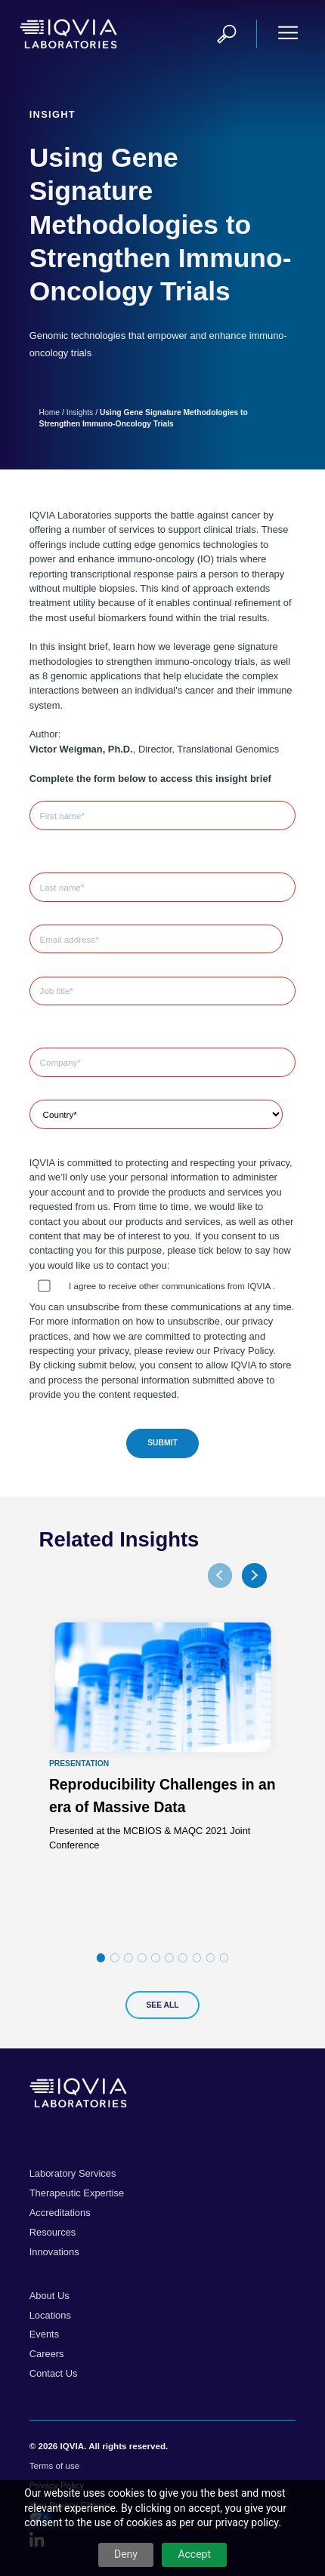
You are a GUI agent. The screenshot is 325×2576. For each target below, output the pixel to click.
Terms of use (54, 2465)
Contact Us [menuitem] (53, 2373)
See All (162, 2005)
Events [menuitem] (44, 2334)
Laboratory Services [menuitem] (72, 2173)
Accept (194, 2554)
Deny (126, 2554)
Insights (80, 412)
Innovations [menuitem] (54, 2251)
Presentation (78, 1764)
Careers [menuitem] (46, 2353)
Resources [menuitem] (52, 2232)
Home (49, 412)
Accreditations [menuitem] (60, 2212)
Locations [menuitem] (50, 2315)
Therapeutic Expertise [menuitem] (76, 2193)
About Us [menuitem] (49, 2295)
